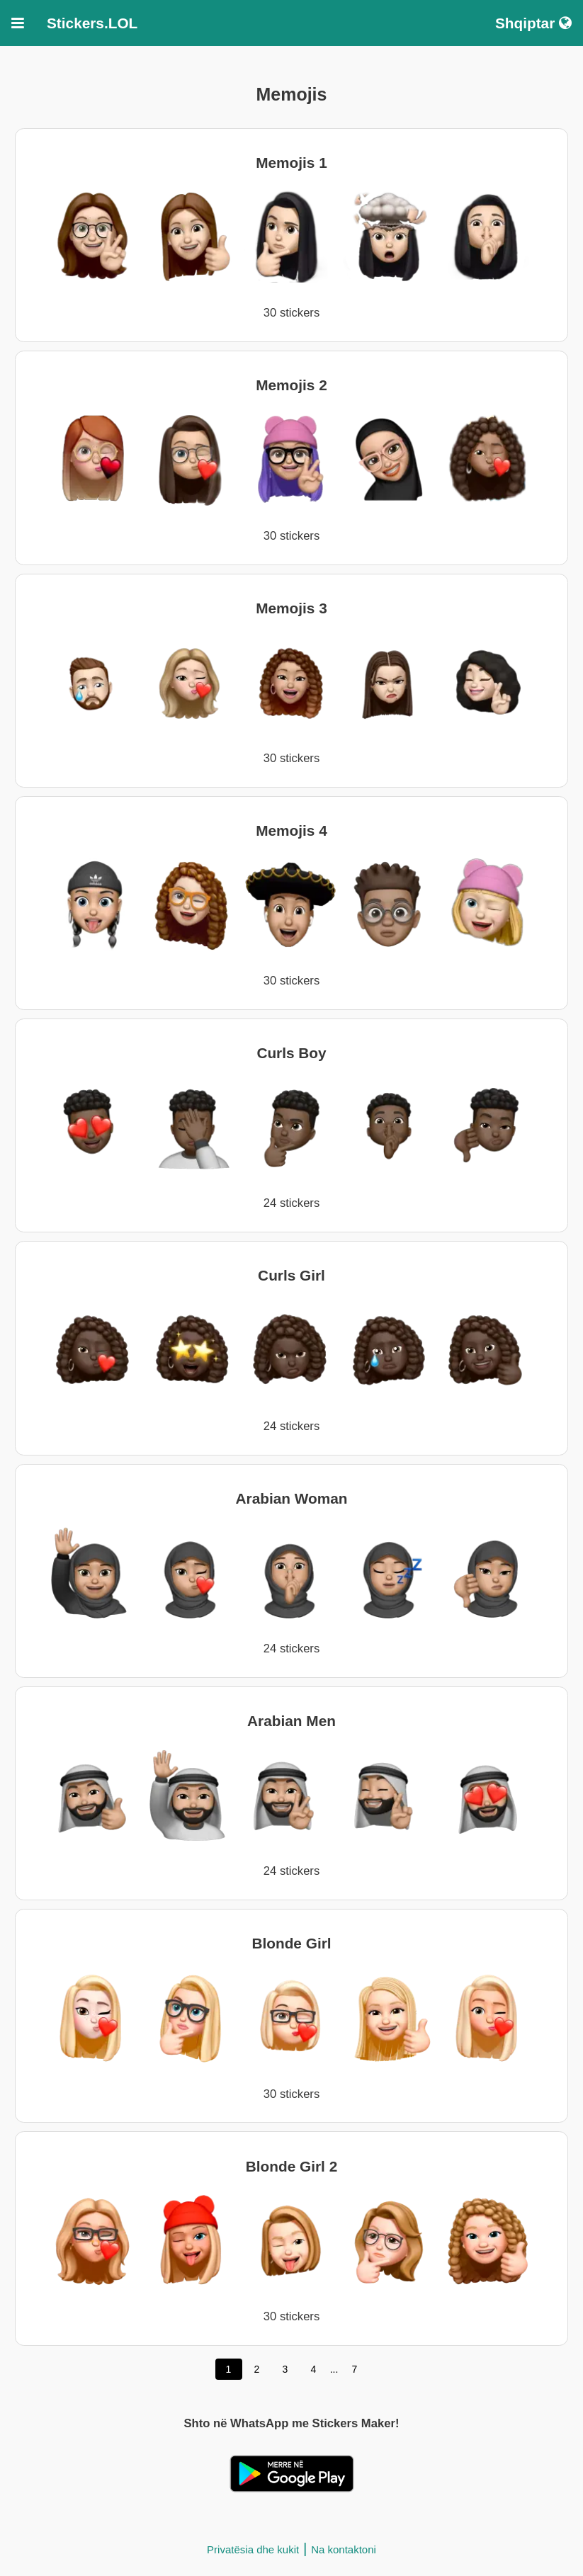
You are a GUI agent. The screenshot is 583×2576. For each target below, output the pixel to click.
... (334, 2369)
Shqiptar (533, 23)
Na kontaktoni (343, 2549)
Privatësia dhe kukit (253, 2549)
